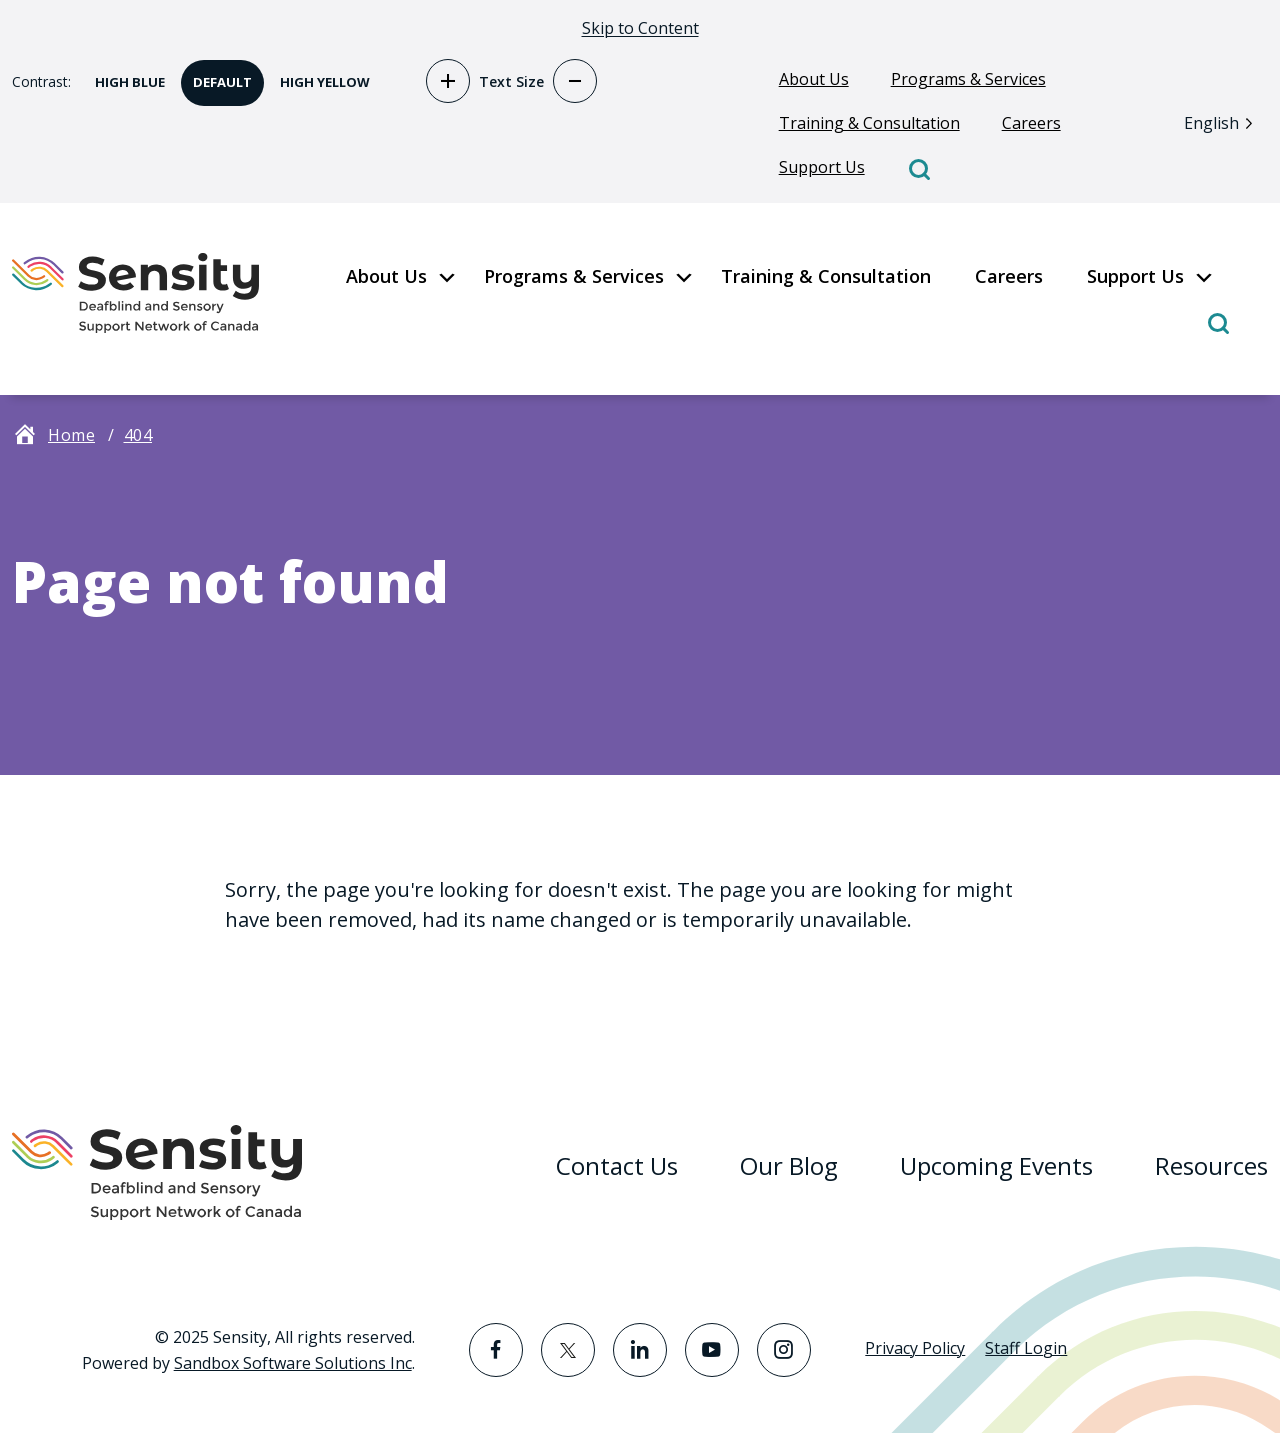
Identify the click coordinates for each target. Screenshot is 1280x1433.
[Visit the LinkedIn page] (640, 1350)
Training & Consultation (869, 123)
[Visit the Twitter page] (568, 1350)
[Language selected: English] (1223, 122)
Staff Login (1026, 1348)
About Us (814, 79)
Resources (1211, 1165)
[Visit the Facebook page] (496, 1350)
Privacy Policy (915, 1348)
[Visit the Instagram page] (784, 1350)
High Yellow (319, 75)
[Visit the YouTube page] (712, 1350)
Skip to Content (640, 28)
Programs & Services (968, 79)
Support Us (822, 167)
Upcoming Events (996, 1165)
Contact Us (617, 1165)
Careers (1031, 123)
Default (216, 75)
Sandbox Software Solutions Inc (293, 1363)
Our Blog (789, 1165)
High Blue (124, 75)
